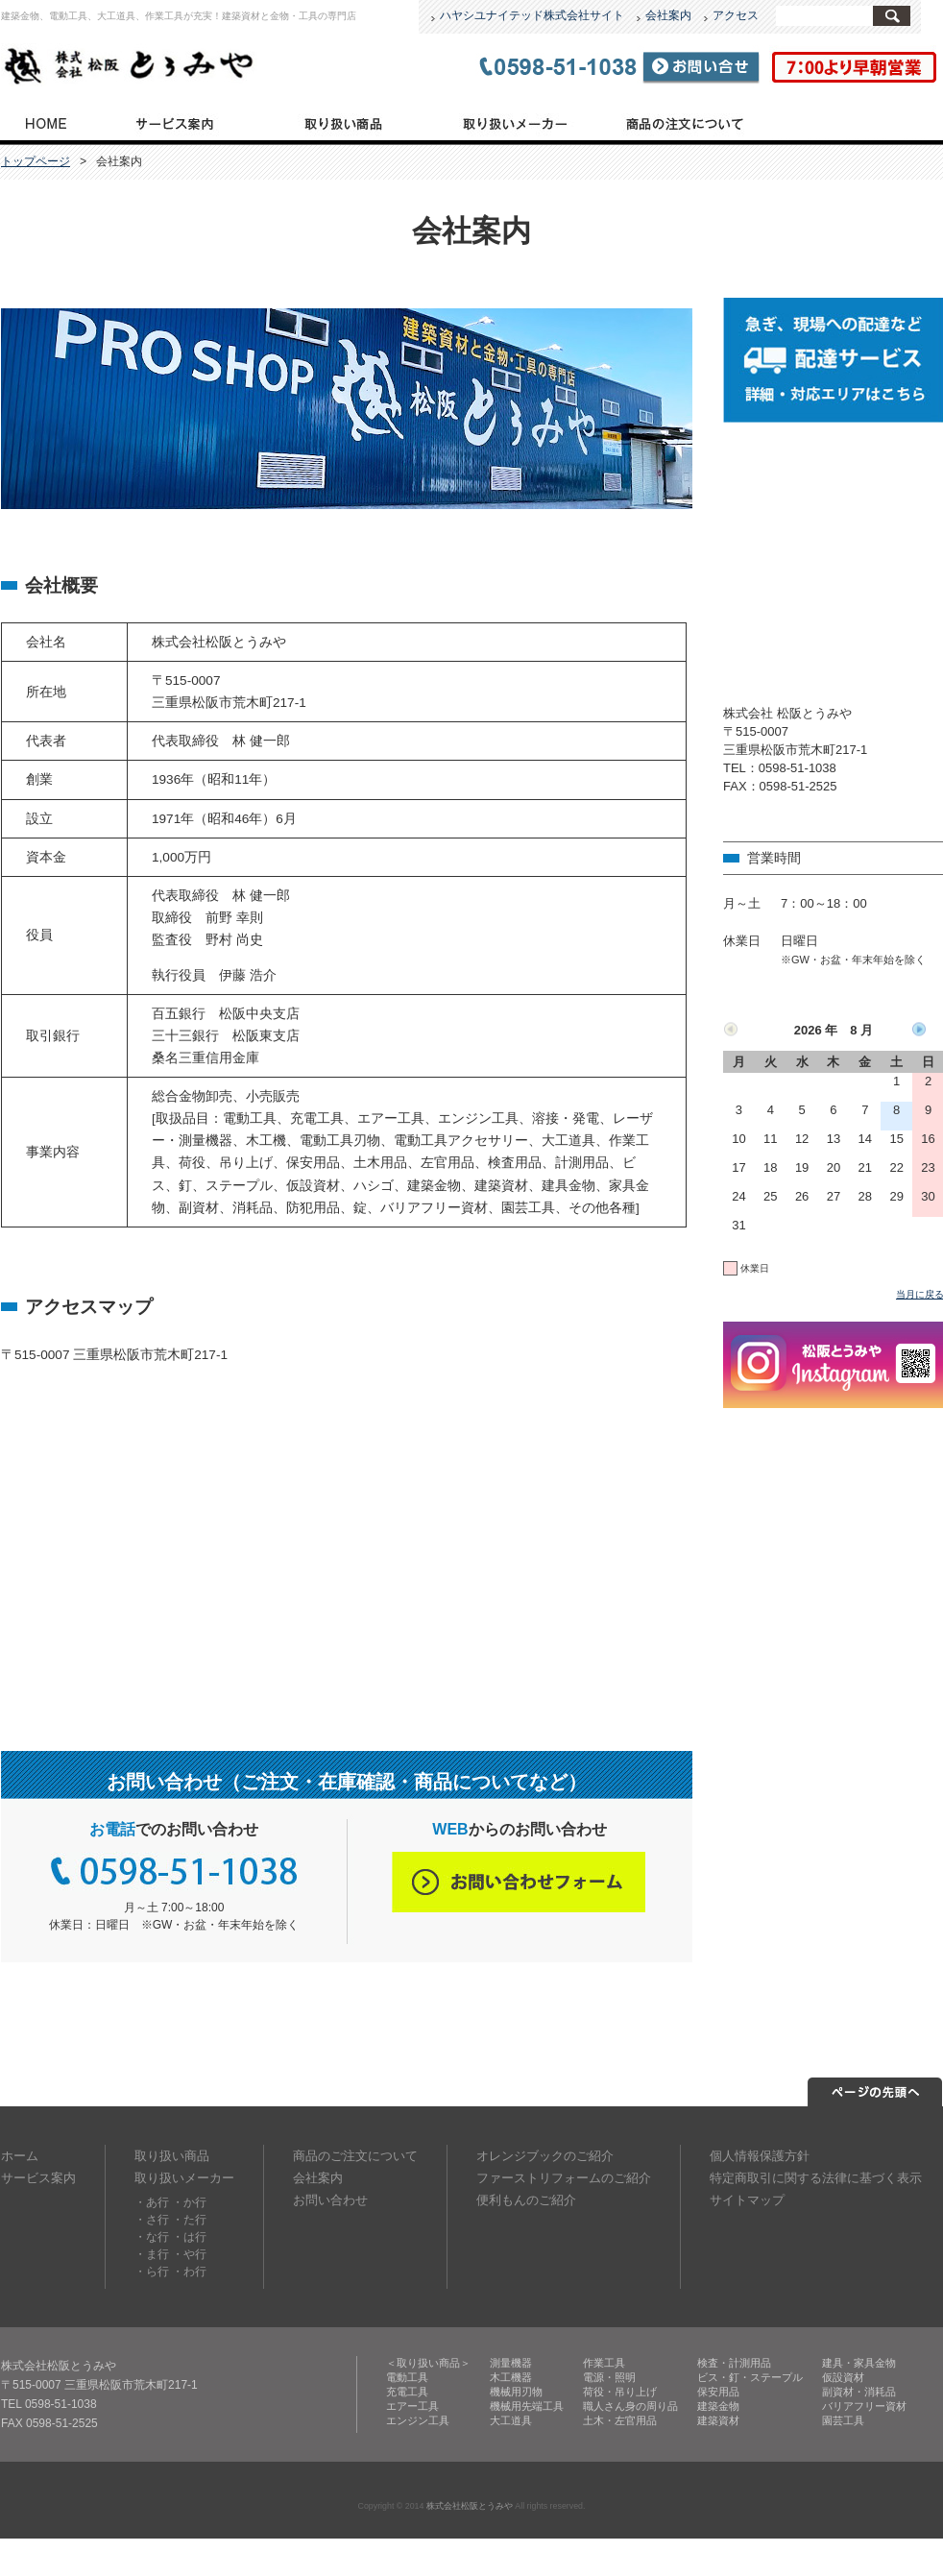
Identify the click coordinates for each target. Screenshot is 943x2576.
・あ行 (151, 2202)
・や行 (189, 2254)
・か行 (189, 2202)
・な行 (151, 2237)
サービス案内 (173, 122)
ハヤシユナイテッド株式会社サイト (532, 15)
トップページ (44, 122)
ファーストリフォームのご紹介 (563, 2178)
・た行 (189, 2219)
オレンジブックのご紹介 (545, 2156)
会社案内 (668, 15)
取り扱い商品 (343, 122)
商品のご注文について (684, 122)
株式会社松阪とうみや (469, 2506)
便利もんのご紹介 (526, 2200)
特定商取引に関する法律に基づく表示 (816, 2178)
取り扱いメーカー (513, 122)
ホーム (19, 2156)
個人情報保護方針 (760, 2156)
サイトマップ (747, 2200)
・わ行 (189, 2271)
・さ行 (151, 2219)
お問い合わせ (330, 2200)
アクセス (736, 15)
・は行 (189, 2237)
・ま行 (151, 2254)
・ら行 (151, 2271)
